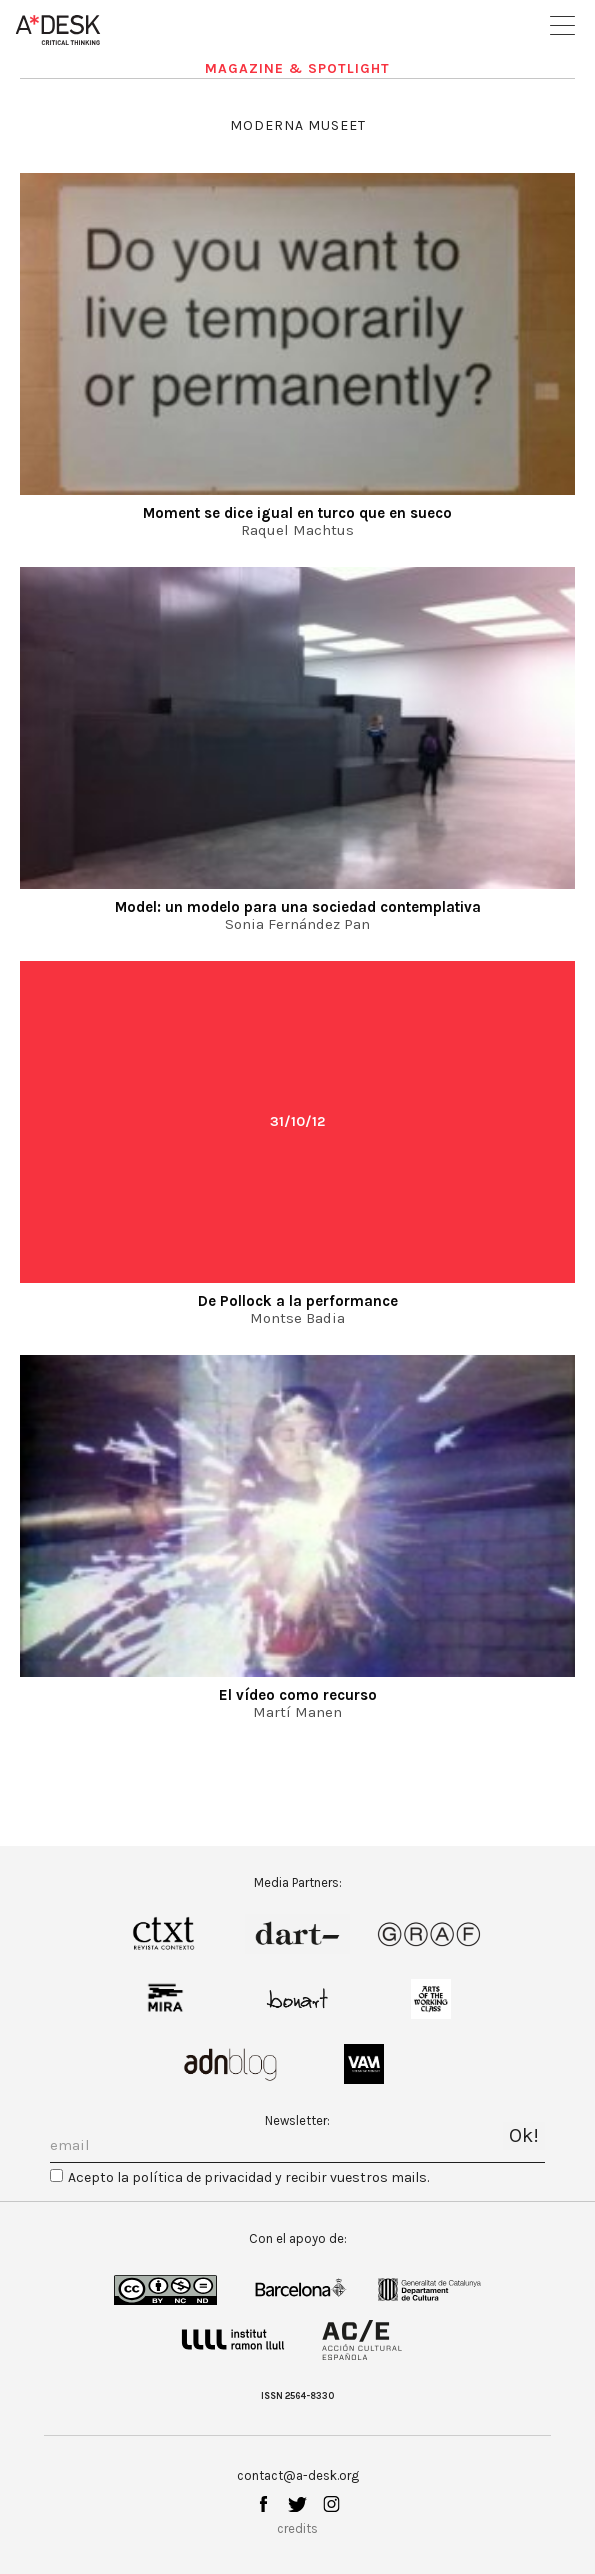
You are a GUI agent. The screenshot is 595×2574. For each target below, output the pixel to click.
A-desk (58, 30)
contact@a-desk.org (298, 2475)
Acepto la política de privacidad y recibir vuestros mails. (248, 2177)
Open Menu (562, 25)
